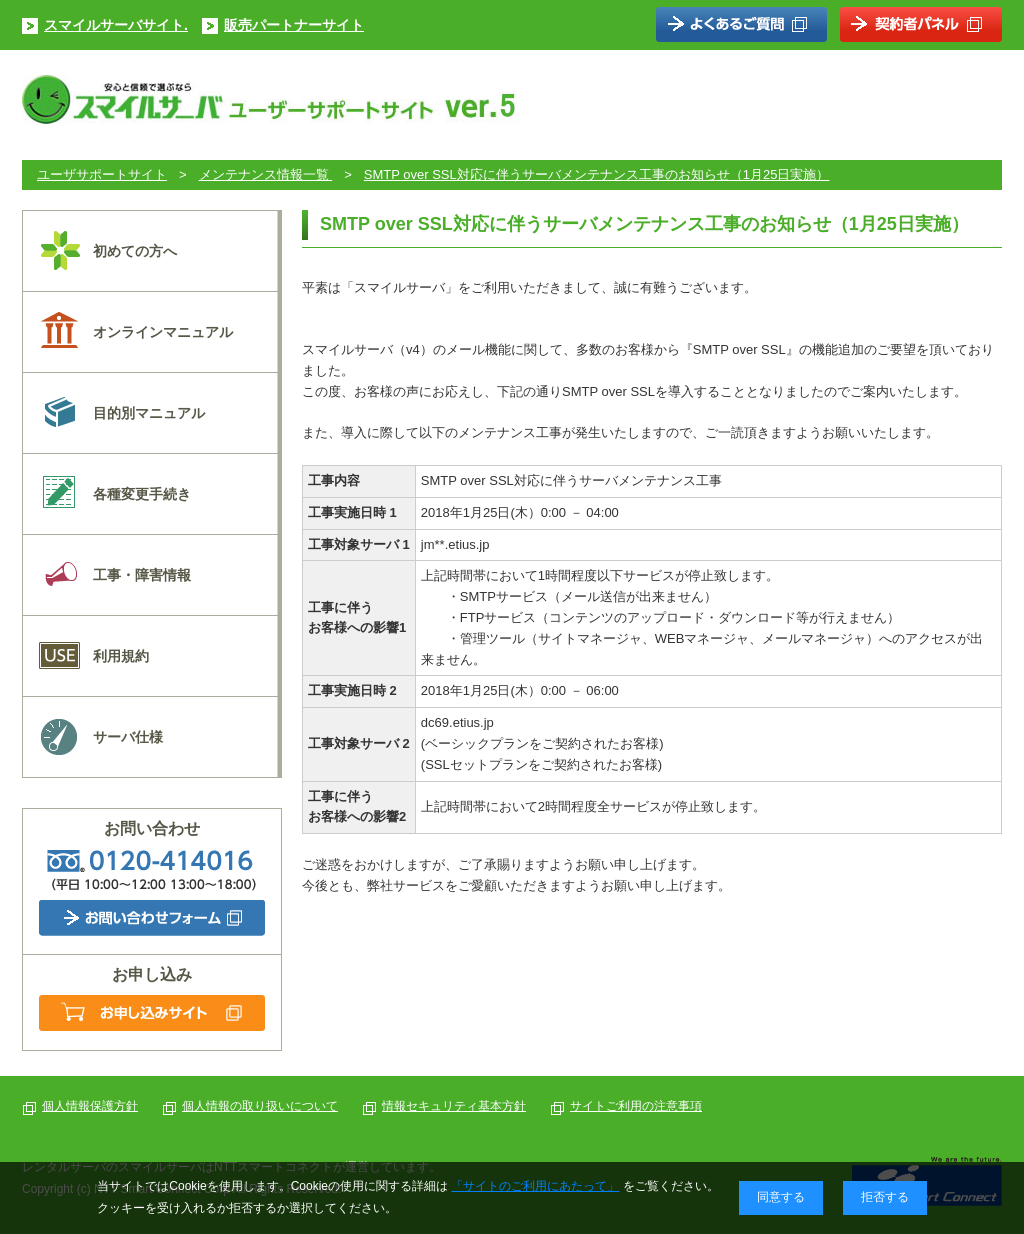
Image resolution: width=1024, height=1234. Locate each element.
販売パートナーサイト (294, 25)
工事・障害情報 (142, 575)
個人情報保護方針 (90, 1106)
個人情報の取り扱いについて (260, 1106)
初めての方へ (135, 251)
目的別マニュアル (149, 413)
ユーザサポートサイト (102, 174)
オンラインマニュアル (163, 332)
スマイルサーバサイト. (116, 25)
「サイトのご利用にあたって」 (535, 1186)
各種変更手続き (142, 494)
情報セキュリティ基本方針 (454, 1106)
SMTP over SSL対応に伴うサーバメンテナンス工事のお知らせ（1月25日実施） (597, 174)
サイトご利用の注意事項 (636, 1106)
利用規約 (121, 656)
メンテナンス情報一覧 (266, 174)
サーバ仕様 (128, 737)
